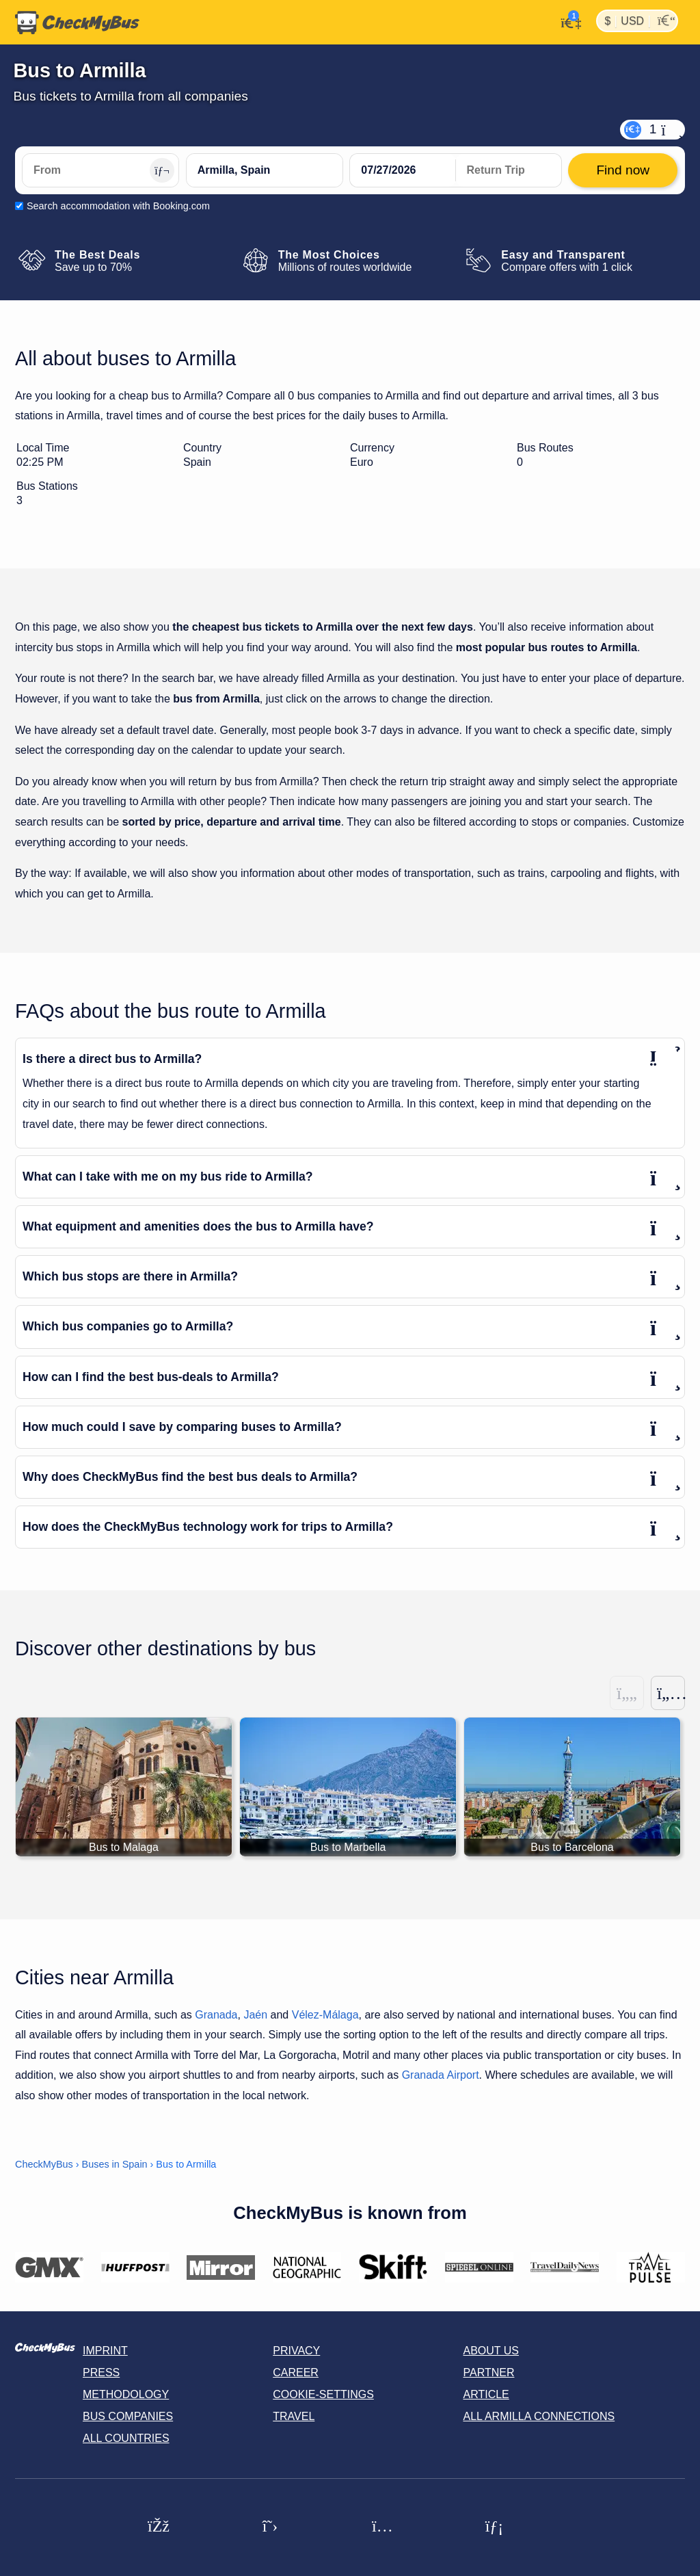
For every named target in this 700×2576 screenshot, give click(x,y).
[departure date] (402, 170)
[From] (100, 170)
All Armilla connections (539, 2416)
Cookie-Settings (323, 2394)
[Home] (77, 22)
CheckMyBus (44, 2164)
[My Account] (567, 21)
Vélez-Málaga (325, 2015)
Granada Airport (440, 2075)
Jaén (255, 2015)
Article (486, 2394)
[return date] (508, 170)
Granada (216, 2015)
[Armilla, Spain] (264, 170)
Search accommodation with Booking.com (118, 205)
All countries (126, 2438)
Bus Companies (128, 2416)
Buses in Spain (115, 2164)
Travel (293, 2416)
